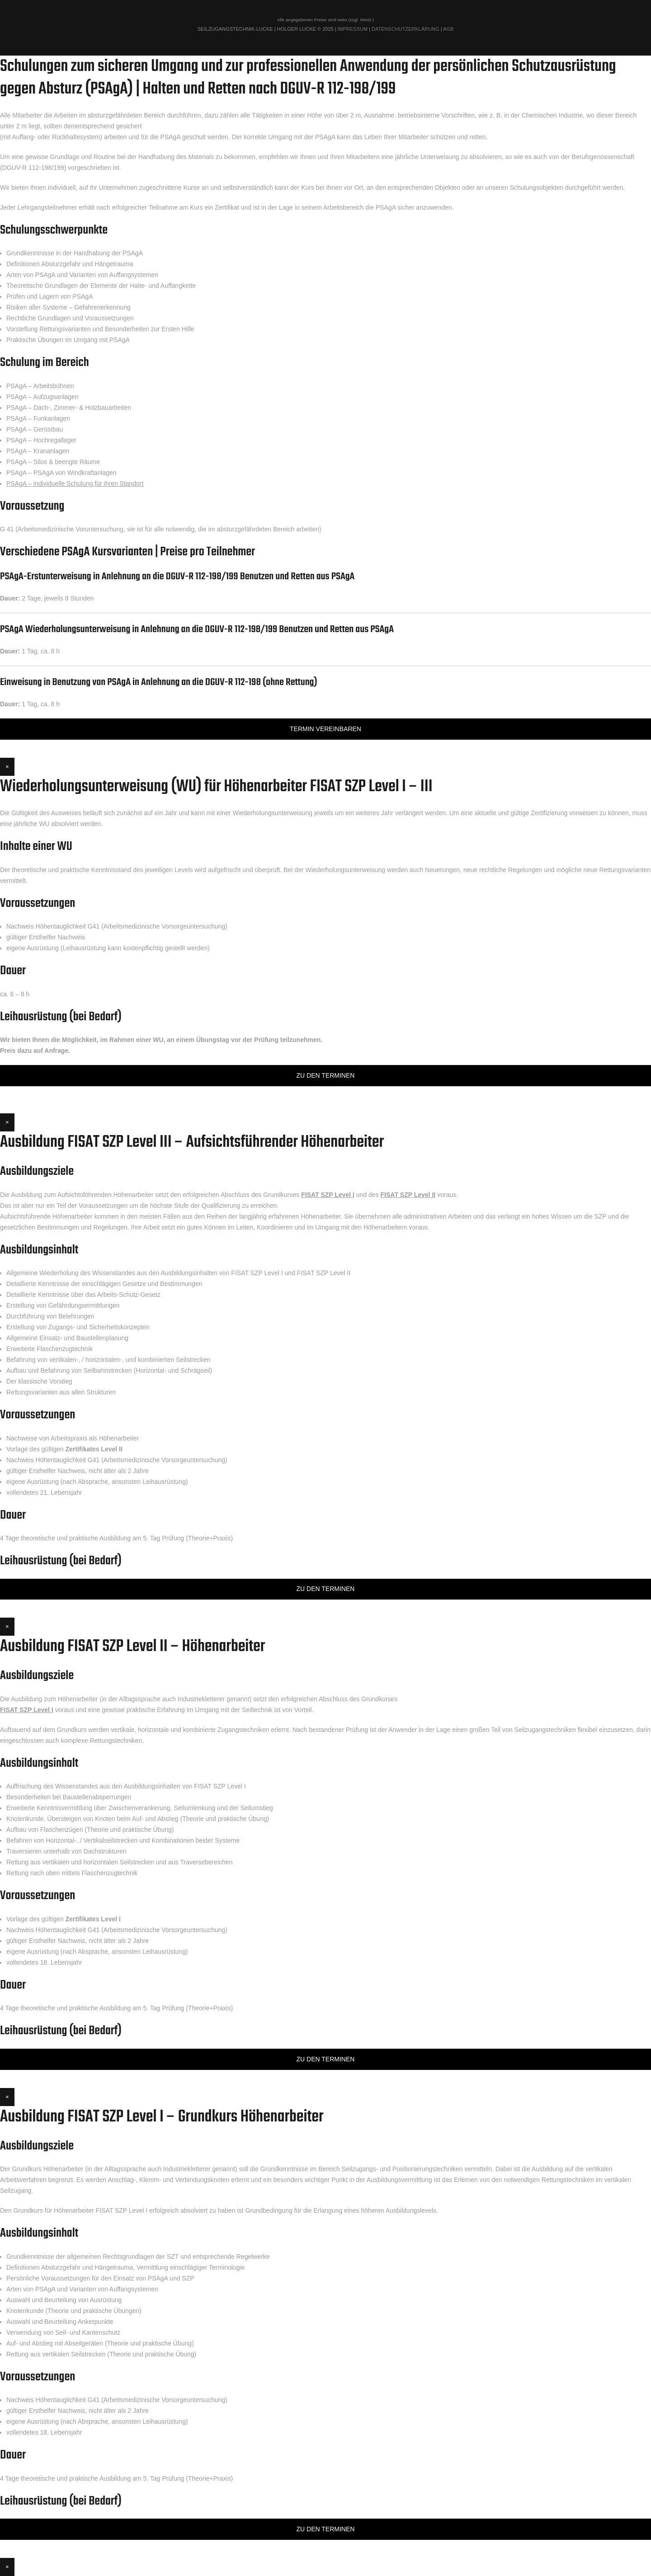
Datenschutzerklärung (405, 29)
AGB (448, 29)
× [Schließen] (7, 766)
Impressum (352, 29)
